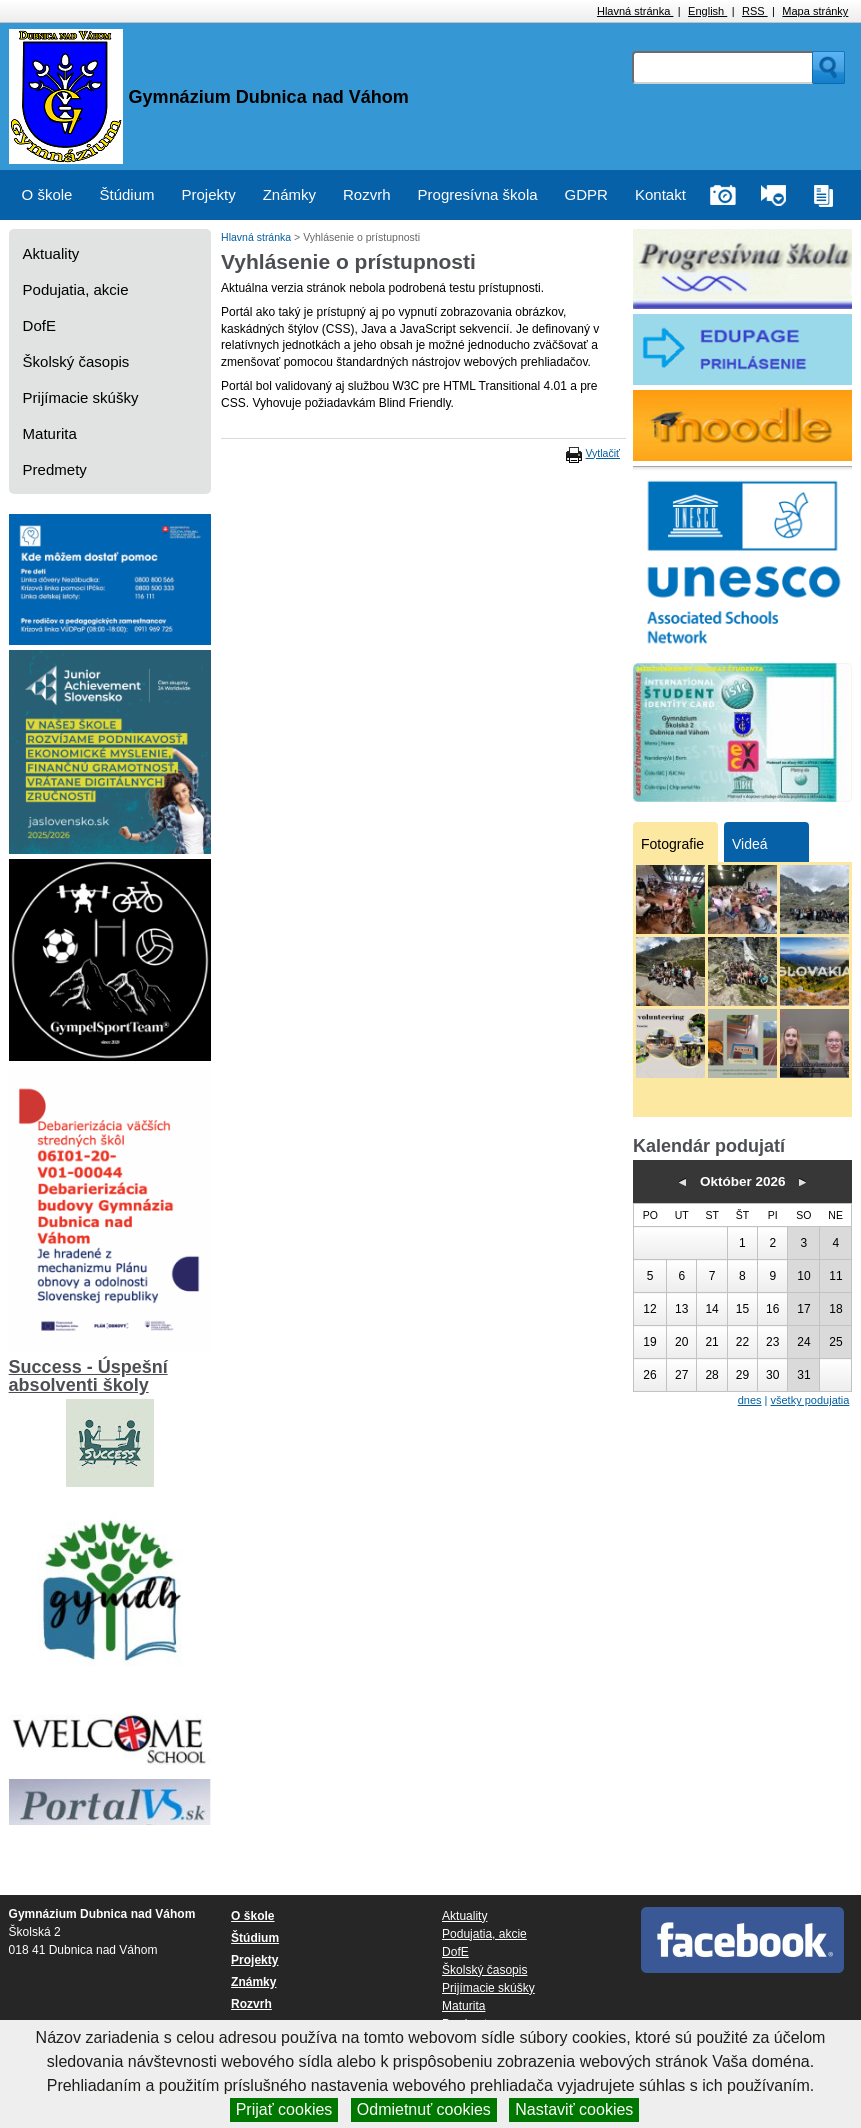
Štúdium (126, 194)
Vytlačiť (603, 453)
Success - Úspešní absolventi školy (88, 1376)
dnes (750, 1400)
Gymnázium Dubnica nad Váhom (269, 97)
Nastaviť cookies (574, 2109)
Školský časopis (76, 361)
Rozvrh (367, 194)
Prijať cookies (284, 2109)
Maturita (50, 433)
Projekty (209, 194)
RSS (755, 11)
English (707, 11)
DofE (39, 325)
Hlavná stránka (635, 11)
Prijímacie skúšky (81, 397)
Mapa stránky (815, 11)
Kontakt (660, 194)
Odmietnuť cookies (424, 2109)
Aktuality (51, 253)
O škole (47, 194)
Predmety (55, 469)
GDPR (586, 194)
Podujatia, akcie (76, 289)
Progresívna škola (478, 194)
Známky (289, 194)
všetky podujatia (809, 1400)
